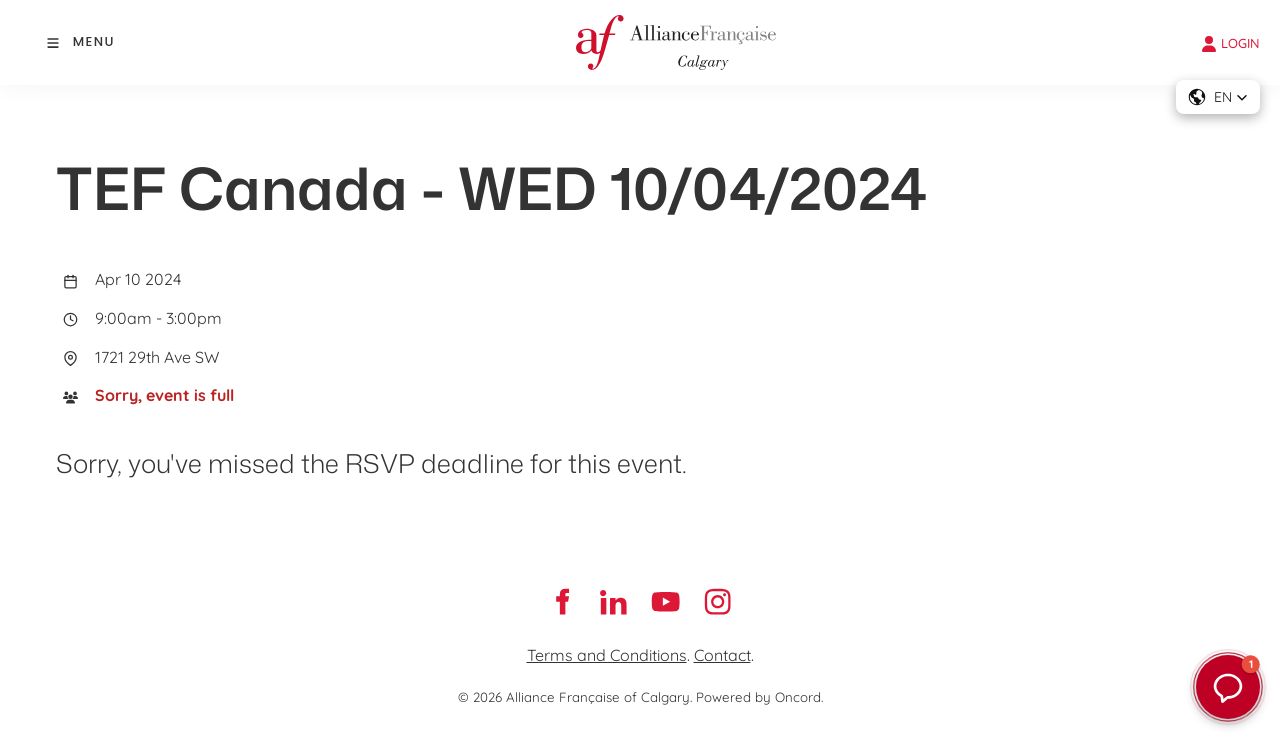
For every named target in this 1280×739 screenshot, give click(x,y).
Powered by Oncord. (759, 697)
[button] (1218, 97)
